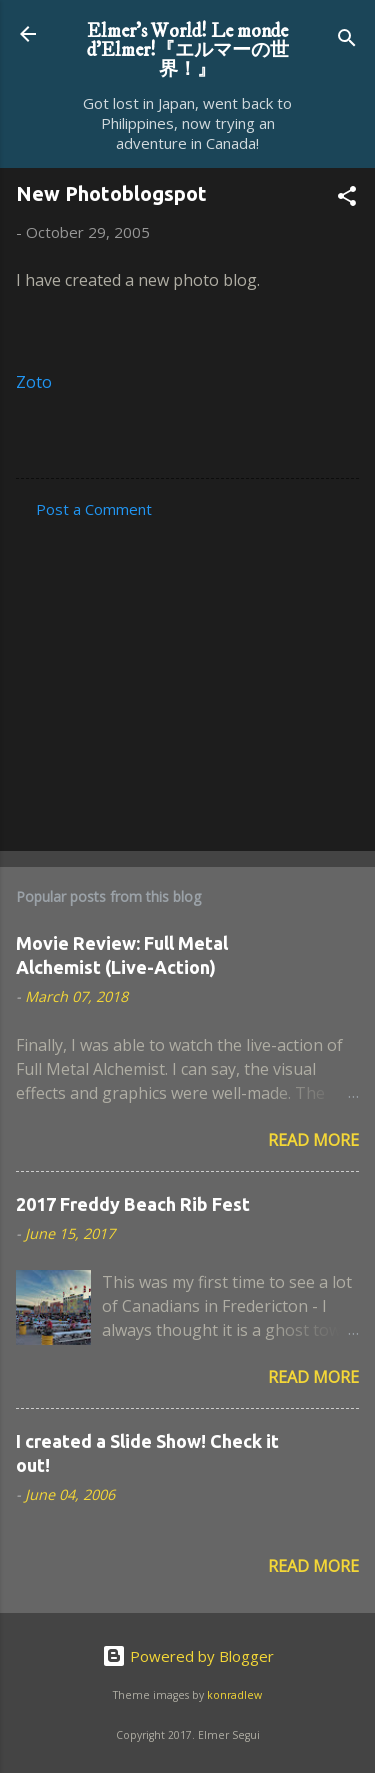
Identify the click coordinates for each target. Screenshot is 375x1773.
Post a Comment (94, 509)
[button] (347, 199)
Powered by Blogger (188, 1656)
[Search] (347, 40)
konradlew (234, 1695)
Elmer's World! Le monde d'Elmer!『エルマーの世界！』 (188, 50)
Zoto (34, 382)
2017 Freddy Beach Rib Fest (133, 1204)
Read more (313, 1140)
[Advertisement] (187, 679)
